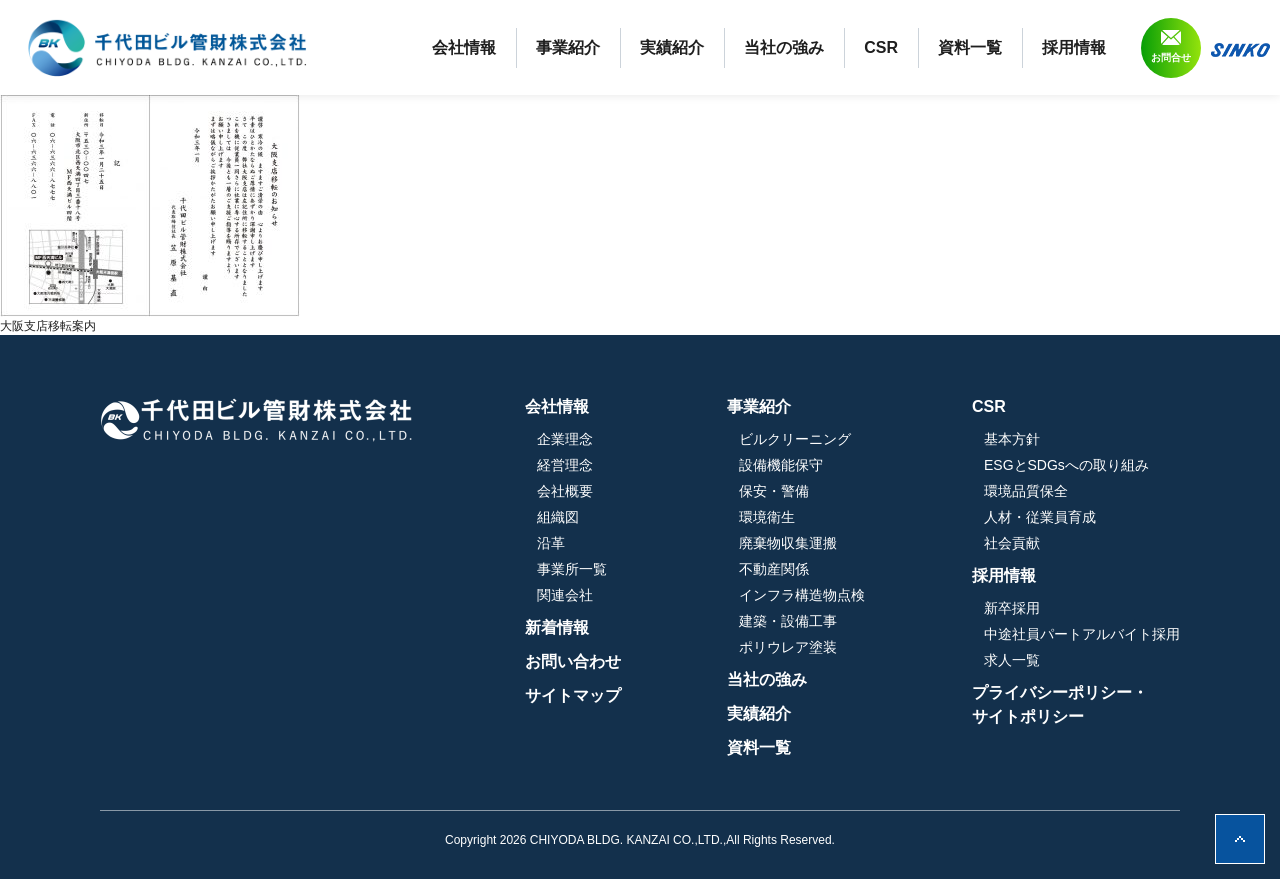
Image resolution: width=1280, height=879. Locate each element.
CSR (881, 47)
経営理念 (565, 465)
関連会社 (565, 595)
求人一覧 (1012, 660)
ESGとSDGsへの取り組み (1066, 465)
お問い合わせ (573, 661)
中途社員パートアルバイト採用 (1082, 634)
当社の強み (784, 47)
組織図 (558, 517)
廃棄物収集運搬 (788, 543)
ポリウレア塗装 (788, 647)
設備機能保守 (781, 465)
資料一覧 (970, 47)
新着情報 (557, 627)
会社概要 (565, 491)
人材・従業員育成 (1040, 517)
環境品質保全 (1026, 491)
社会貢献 (1012, 543)
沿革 (551, 543)
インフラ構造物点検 (802, 595)
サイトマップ (573, 695)
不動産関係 (774, 569)
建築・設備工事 (788, 621)
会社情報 (464, 47)
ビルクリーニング (795, 439)
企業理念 (565, 439)
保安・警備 (774, 491)
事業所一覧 (572, 569)
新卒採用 (1012, 608)
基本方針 (1012, 439)
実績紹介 (672, 47)
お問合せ (1171, 57)
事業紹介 (568, 47)
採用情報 (1074, 47)
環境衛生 (767, 517)
